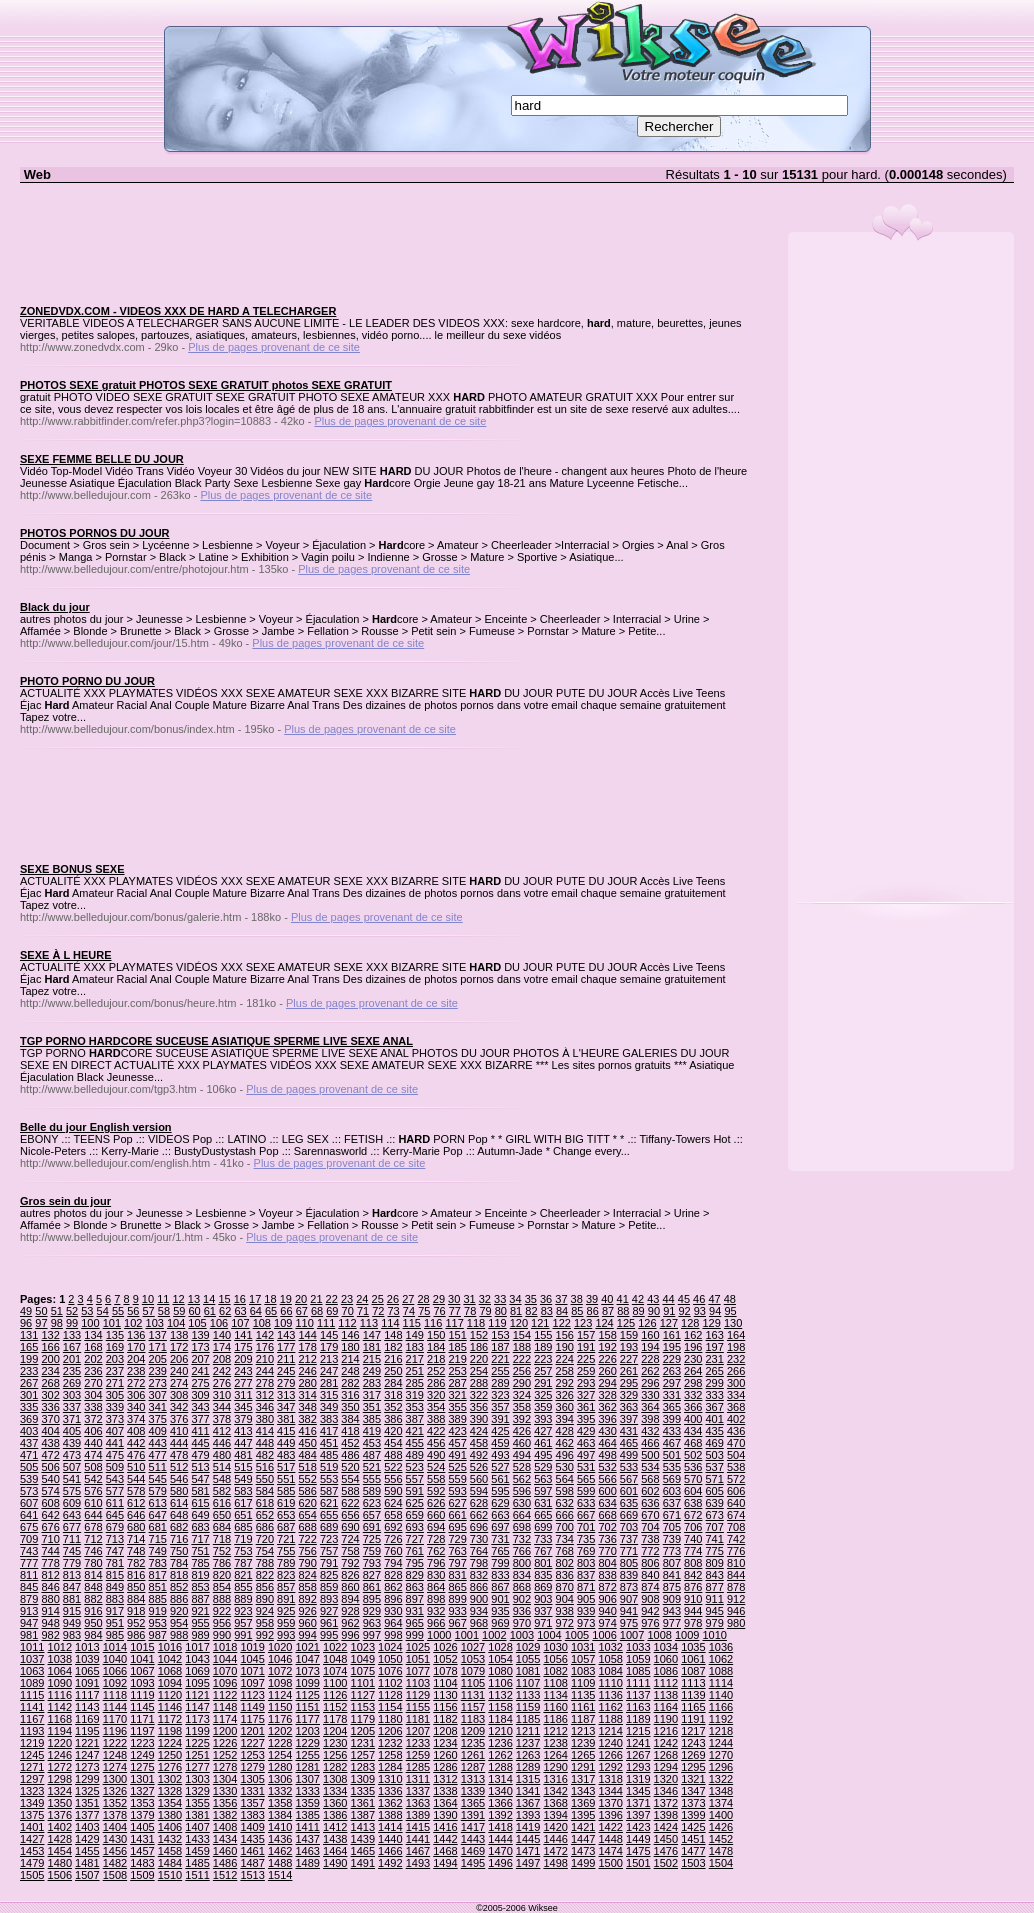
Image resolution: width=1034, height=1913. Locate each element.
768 (565, 1551)
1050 (390, 1659)
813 (72, 1575)
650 (222, 1515)
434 (693, 1431)
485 (329, 1455)
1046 (280, 1659)
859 (329, 1587)
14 (209, 1299)
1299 (87, 1779)
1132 (500, 1695)
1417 (473, 1827)
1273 (87, 1767)
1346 (666, 1791)
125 (626, 1323)
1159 (528, 1707)
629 (500, 1503)
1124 (280, 1695)
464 (607, 1443)
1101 (363, 1683)
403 (29, 1431)
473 (72, 1455)
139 (200, 1335)
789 (286, 1563)
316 (350, 1395)
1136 (610, 1695)
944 (693, 1611)
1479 (32, 1863)
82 (531, 1311)
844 (736, 1575)
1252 (225, 1755)
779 (72, 1563)
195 (672, 1347)
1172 (170, 1719)
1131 (473, 1695)
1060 (666, 1659)
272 (136, 1383)
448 (265, 1443)
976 (650, 1623)
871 (586, 1587)
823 (286, 1575)
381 (286, 1419)
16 (240, 1299)
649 (200, 1515)
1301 (142, 1779)
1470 (500, 1851)
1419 (528, 1827)
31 (469, 1299)
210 (265, 1359)
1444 (500, 1839)
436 (736, 1431)
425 (500, 1431)
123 (583, 1323)
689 (329, 1527)
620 (307, 1503)
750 (179, 1551)
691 (372, 1527)
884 (136, 1599)
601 (629, 1491)
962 (350, 1623)
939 (586, 1611)
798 (479, 1563)
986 (136, 1635)
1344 (610, 1791)
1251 (197, 1755)
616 (222, 1503)
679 (115, 1527)
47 (714, 1299)
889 (243, 1599)
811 (29, 1575)
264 (693, 1371)
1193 (32, 1731)
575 (72, 1491)
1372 (666, 1803)
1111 (638, 1683)
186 (479, 1347)
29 (439, 1299)
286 (436, 1383)
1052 (445, 1659)
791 (329, 1563)
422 (436, 1431)
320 (436, 1395)
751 (200, 1551)
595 (500, 1491)
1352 (115, 1803)
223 (543, 1359)
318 (393, 1395)
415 (286, 1431)
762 (436, 1551)
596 (522, 1491)
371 (72, 1419)
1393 (528, 1815)
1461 (252, 1851)
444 (179, 1443)
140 (222, 1335)
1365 (473, 1803)
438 (50, 1443)
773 (672, 1551)
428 (565, 1431)
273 (158, 1383)
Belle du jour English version (96, 1127)
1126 (335, 1695)
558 (436, 1479)
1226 (225, 1743)
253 (457, 1371)
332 (693, 1395)
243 (243, 1371)
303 (72, 1395)
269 (72, 1383)
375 (158, 1419)
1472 (555, 1851)
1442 (445, 1839)
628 (479, 1503)
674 (736, 1515)
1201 (252, 1731)
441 (115, 1443)
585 (286, 1491)
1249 (142, 1755)
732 (522, 1539)
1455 (87, 1851)
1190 (666, 1719)
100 (90, 1323)
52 (72, 1311)
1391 (473, 1815)
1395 (583, 1815)
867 (500, 1587)
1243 (693, 1743)
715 (158, 1539)
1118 (115, 1695)
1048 (335, 1659)
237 (115, 1371)
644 (93, 1515)
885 (158, 1599)
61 (210, 1311)
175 (243, 1347)
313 (286, 1395)
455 (415, 1443)
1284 (390, 1767)
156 (565, 1335)
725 (372, 1539)
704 (650, 1527)
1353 (142, 1803)
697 (500, 1527)
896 (393, 1599)
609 (72, 1503)
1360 (335, 1803)
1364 (445, 1803)
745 (72, 1551)
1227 (252, 1743)
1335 (363, 1791)
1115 (32, 1695)
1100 (335, 1683)
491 (457, 1455)
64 (256, 1311)
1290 (555, 1767)
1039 (87, 1659)
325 (543, 1395)
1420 (555, 1827)
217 (415, 1359)
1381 (197, 1815)
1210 (500, 1731)
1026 (445, 1647)
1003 (522, 1635)
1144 (115, 1707)
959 (286, 1623)
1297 (32, 1779)
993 (286, 1635)
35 (531, 1299)
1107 (528, 1683)
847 (72, 1587)
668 (607, 1515)
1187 (583, 1719)
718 (222, 1539)
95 (730, 1311)
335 (29, 1407)
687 (286, 1527)
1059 (638, 1659)
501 (672, 1455)
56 (133, 1311)
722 (307, 1539)
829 (415, 1575)
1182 (445, 1719)
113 (369, 1323)
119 (497, 1323)
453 (372, 1443)
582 (222, 1491)
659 (415, 1515)
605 (715, 1491)
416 (307, 1431)
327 (586, 1395)
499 (629, 1455)
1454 (60, 1851)
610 (93, 1503)
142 (265, 1335)
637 (672, 1503)
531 (586, 1467)
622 (350, 1503)
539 (29, 1479)
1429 (87, 1839)
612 (136, 1503)
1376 (60, 1815)
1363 (418, 1803)
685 (243, 1527)
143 (286, 1335)
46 (699, 1299)
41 (623, 1299)
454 (393, 1443)
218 (436, 1359)
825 (329, 1575)
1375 (32, 1815)
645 (115, 1515)
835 (543, 1575)
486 (350, 1455)
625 (415, 1503)
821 (243, 1575)
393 (543, 1419)
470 (736, 1443)
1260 (445, 1755)
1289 (528, 1767)
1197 (142, 1731)
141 (243, 1335)
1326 (115, 1791)
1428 (60, 1839)
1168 (60, 1719)
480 (222, 1455)
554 (350, 1479)
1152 (335, 1707)
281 (329, 1383)
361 (586, 1407)
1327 (142, 1791)
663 (500, 1515)
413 (243, 1431)
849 (115, 1587)
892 (307, 1599)
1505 (32, 1875)
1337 (418, 1791)
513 (200, 1467)
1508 (115, 1875)
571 (715, 1479)
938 (565, 1611)
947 (29, 1623)
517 (286, 1467)
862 (393, 1587)
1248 (115, 1755)
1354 (170, 1803)
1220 (60, 1743)
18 (270, 1299)
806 (650, 1563)
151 (457, 1335)
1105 (473, 1683)
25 (378, 1299)
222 (522, 1359)
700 (565, 1527)
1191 (693, 1719)
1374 (721, 1803)
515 (243, 1467)
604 (693, 1491)
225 (586, 1359)
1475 (638, 1851)
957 (243, 1623)
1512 (225, 1875)
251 (415, 1371)
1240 (610, 1743)
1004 (549, 1635)
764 (479, 1551)
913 (29, 1611)
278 (265, 1383)
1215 (638, 1731)
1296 (721, 1767)
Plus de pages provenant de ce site (274, 347)
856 (265, 1587)
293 (586, 1383)
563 (543, 1479)
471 (29, 1455)
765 (500, 1551)
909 (672, 1599)
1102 (390, 1683)
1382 (225, 1815)
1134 (555, 1695)
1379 (142, 1815)
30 (454, 1299)
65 (271, 1311)
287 (457, 1383)
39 (592, 1299)
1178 (335, 1719)
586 (307, 1491)
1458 (170, 1851)
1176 (280, 1719)
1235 (473, 1743)
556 (393, 1479)
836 (565, 1575)
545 (158, 1479)
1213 (583, 1731)
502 (693, 1455)
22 (332, 1299)
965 (415, 1623)
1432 (170, 1839)
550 (265, 1479)
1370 (610, 1803)
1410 (280, 1827)
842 (693, 1575)
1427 (32, 1839)
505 (29, 1467)
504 (736, 1455)
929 (372, 1611)
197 (715, 1347)
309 (200, 1395)
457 (457, 1443)
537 (715, 1467)
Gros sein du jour (65, 1201)
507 (72, 1467)
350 (350, 1407)
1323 (32, 1791)
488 (393, 1455)
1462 (280, 1851)
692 (393, 1527)
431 (629, 1431)
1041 (142, 1659)
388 (436, 1419)
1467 (418, 1851)
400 (693, 1419)
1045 (252, 1659)
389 (457, 1419)
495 (543, 1455)
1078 (445, 1671)
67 (302, 1311)
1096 (225, 1683)
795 (415, 1563)
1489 (307, 1863)
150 (436, 1335)
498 (607, 1455)
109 (283, 1323)
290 (522, 1383)
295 (629, 1383)
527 (500, 1467)
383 (329, 1419)
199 (29, 1359)
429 (586, 1431)
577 (115, 1491)
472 (50, 1455)
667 (586, 1515)
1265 (583, 1755)
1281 (307, 1767)
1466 (390, 1851)
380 (265, 1419)
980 (736, 1623)
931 (415, 1611)
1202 (280, 1731)
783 (158, 1563)
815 (115, 1575)
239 (158, 1371)
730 (479, 1539)
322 (479, 1395)
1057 (583, 1659)
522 (393, 1467)
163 (715, 1335)
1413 (363, 1827)
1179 (363, 1719)
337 (72, 1407)
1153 (363, 1707)
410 (179, 1431)
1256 (335, 1755)
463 (586, 1443)
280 (307, 1383)
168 (93, 1347)
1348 (721, 1791)
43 (653, 1299)
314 (307, 1395)
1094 (170, 1683)
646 (136, 1515)
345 (243, 1407)
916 (93, 1611)
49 (26, 1311)
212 (307, 1359)
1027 (473, 1647)
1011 (32, 1647)
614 (179, 1503)
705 (672, 1527)
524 (436, 1467)
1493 (418, 1863)
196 (693, 1347)
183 (415, 1347)
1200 (225, 1731)
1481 (87, 1863)
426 (522, 1431)
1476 (666, 1851)
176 (265, 1347)
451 (329, 1443)
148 (393, 1335)
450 (307, 1443)
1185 (528, 1719)
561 (500, 1479)
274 (179, 1383)
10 (148, 1299)
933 (457, 1611)
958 (265, 1623)
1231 (363, 1743)
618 (265, 1503)
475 (115, 1455)
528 (522, 1467)
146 (350, 1335)
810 (736, 1563)
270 (93, 1383)
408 (136, 1431)
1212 (555, 1731)
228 (650, 1359)
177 (286, 1347)
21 (316, 1299)
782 (136, 1563)
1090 (60, 1683)
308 (179, 1395)
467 (672, 1443)
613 (158, 1503)
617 (243, 1503)
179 (329, 1347)
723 (329, 1539)
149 (415, 1335)
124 (604, 1323)
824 (307, 1575)
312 (265, 1395)
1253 (252, 1755)
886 (179, 1599)
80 (501, 1311)
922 (222, 1611)
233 (29, 1371)
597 (543, 1491)
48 (730, 1299)
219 (457, 1359)
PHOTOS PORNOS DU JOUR (95, 533)
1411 (307, 1827)
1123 (252, 1695)
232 (736, 1359)
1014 (115, 1647)
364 (650, 1407)
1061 (693, 1659)
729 (457, 1539)
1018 (225, 1647)
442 (136, 1443)
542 (93, 1479)
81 (516, 1311)
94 (715, 1311)
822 (265, 1575)
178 (307, 1347)
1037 (32, 1659)
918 (136, 1611)
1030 (555, 1647)
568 (650, 1479)
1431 (142, 1839)
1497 (528, 1863)
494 (522, 1455)
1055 (528, 1659)
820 (222, 1575)
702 (607, 1527)
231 (715, 1359)
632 (565, 1503)
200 (50, 1359)
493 (500, 1455)
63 (240, 1311)
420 (393, 1431)
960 (307, 1623)
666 (565, 1515)
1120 (170, 1695)
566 (607, 1479)
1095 (197, 1683)
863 (415, 1587)
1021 (307, 1647)
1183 (473, 1719)
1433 (197, 1839)
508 (93, 1467)
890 (265, 1599)
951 (115, 1623)
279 (286, 1383)
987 (158, 1635)
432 (650, 1431)
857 (286, 1587)
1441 (418, 1839)
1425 (693, 1827)
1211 (528, 1731)
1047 (307, 1659)
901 (500, 1599)
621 (329, 1503)
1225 (197, 1743)
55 (118, 1311)
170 (136, 1347)
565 (586, 1479)
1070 (225, 1671)
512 (179, 1467)
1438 (335, 1839)
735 (586, 1539)
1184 (500, 1719)
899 (457, 1599)
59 (179, 1311)
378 (222, 1419)
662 (479, 1515)
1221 (87, 1743)
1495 (473, 1863)
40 (607, 1299)
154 (522, 1335)
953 (158, 1623)
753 (243, 1551)
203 (115, 1359)
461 (543, 1443)
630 (522, 1503)
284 (393, 1383)
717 (200, 1539)
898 (436, 1599)
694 (436, 1527)
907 (629, 1599)
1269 (693, 1755)
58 (164, 1311)
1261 (473, 1755)
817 (158, 1575)
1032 (610, 1647)
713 (115, 1539)
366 (693, 1407)
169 (115, 1347)
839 (629, 1575)
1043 (197, 1659)
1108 (555, 1683)
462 (565, 1443)
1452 (721, 1839)
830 (436, 1575)
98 (57, 1323)
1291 (583, 1767)
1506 (60, 1875)
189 (543, 1347)
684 (222, 1527)
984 (93, 1635)
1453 (32, 1851)
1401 (32, 1827)
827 (372, 1575)
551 (286, 1479)
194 (650, 1347)
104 (176, 1323)
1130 (445, 1695)
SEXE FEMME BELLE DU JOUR (102, 459)
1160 (555, 1707)
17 (255, 1299)
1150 (280, 1707)
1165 (693, 1707)
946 (736, 1611)
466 (650, 1443)
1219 (32, 1743)
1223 (142, 1743)
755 (286, 1551)
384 (350, 1419)
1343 (583, 1791)
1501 (638, 1863)
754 (265, 1551)
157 (586, 1335)
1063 (32, 1671)
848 (93, 1587)
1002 (494, 1635)
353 (415, 1407)
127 (669, 1323)
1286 (445, 1767)
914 (50, 1611)
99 (72, 1323)
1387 (363, 1815)
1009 (687, 1635)
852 (179, 1587)
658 (393, 1515)
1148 (225, 1707)
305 (115, 1395)
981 (29, 1635)
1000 (439, 1635)
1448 (610, 1839)
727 (415, 1539)
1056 (555, 1659)
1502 (666, 1863)
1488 (280, 1863)
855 (243, 1587)
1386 (335, 1815)
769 (586, 1551)
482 (265, 1455)
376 (179, 1419)
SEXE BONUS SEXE (72, 869)
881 (72, 1599)
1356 (225, 1803)
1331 (252, 1791)
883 (115, 1599)
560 (479, 1479)
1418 (500, 1827)
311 (243, 1395)
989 (200, 1635)
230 (693, 1359)
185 (457, 1347)
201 (72, 1359)
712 (93, 1539)
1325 (87, 1791)
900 (479, 1599)
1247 (87, 1755)
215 (372, 1359)
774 (693, 1551)
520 (350, 1467)
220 (479, 1359)
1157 (473, 1707)
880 (50, 1599)
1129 (418, 1695)
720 (265, 1539)
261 (629, 1371)
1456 (115, 1851)
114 (390, 1323)
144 (307, 1335)
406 (93, 1431)
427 (543, 1431)
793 (372, 1563)
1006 (604, 1635)
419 (372, 1431)
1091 (87, 1683)
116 (433, 1323)
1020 (280, 1647)
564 (565, 1479)
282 (350, 1383)
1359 (307, 1803)
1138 (666, 1695)
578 (136, 1491)
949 (72, 1623)
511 (158, 1467)
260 (607, 1371)
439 (72, 1443)
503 (715, 1455)
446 (222, 1443)
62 (225, 1311)
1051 (418, 1659)
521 (372, 1467)
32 (485, 1299)
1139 (693, 1695)
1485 (197, 1863)
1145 (142, 1707)
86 (593, 1311)
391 (500, 1419)
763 (457, 1551)
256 (522, 1371)
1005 (577, 1635)
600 (607, 1491)
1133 (528, 1695)
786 (222, 1563)
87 (608, 1311)
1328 (170, 1791)
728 (436, 1539)
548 (222, 1479)
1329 (197, 1791)
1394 (555, 1815)
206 (179, 1359)
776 (736, 1551)
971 (543, 1623)
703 (629, 1527)
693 (415, 1527)
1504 (721, 1863)
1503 (693, 1863)
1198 (170, 1731)
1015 (142, 1647)
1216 (666, 1731)
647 (158, 1515)
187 (500, 1347)
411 (200, 1431)
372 (93, 1419)
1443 (473, 1839)
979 (715, 1623)
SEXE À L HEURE (66, 955)
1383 (252, 1815)
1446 (555, 1839)
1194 (60, 1731)
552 (307, 1479)
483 (286, 1455)
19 (286, 1299)
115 (412, 1323)
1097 (252, 1683)
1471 (528, 1851)
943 (672, 1611)
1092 (115, 1683)
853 (200, 1587)
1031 (583, 1647)
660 (436, 1515)
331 (672, 1395)
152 (479, 1335)
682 (179, 1527)
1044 (225, 1659)
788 (265, 1563)
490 (436, 1455)
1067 (142, 1671)
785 (200, 1563)
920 (179, 1611)
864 (436, 1587)
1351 (87, 1803)
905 (586, 1599)
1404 (115, 1827)
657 (372, 1515)
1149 (252, 1707)
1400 (721, 1815)
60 (194, 1311)
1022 (335, 1647)
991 (243, 1635)
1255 (307, 1755)
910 (693, 1599)
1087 (693, 1671)
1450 (666, 1839)
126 (647, 1323)
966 (436, 1623)
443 (158, 1443)
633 (586, 1503)
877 (715, 1587)
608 (50, 1503)
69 (332, 1311)
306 (136, 1395)
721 (286, 1539)
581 (200, 1491)
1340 (500, 1791)
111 (326, 1323)
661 (457, 1515)
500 (650, 1455)
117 (454, 1323)
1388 (390, 1815)
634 (607, 1503)
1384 (280, 1815)
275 (200, 1383)
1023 (363, 1647)
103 (155, 1323)
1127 (363, 1695)
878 (736, 1587)
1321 (693, 1779)
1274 (115, 1767)
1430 (115, 1839)
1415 (418, 1827)
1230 (335, 1743)
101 (112, 1323)
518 (307, 1467)
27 (408, 1299)
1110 (610, 1683)
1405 (142, 1827)
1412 (335, 1827)
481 (243, 1455)
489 (415, 1455)
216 (393, 1359)
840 (650, 1575)
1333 (307, 1791)
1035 (693, 1647)
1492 (390, 1863)
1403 (87, 1827)
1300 (115, 1779)
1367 (528, 1803)
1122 (225, 1695)
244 (265, 1371)
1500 (610, 1863)
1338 (445, 1791)
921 (200, 1611)
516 (265, 1467)
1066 (115, 1671)
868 (522, 1587)
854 (222, 1587)
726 (393, 1539)
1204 (335, 1731)
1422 (610, 1827)
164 (736, 1335)
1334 (335, 1791)
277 (243, 1383)
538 (736, 1467)
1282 (335, 1767)
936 (522, 1611)
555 (372, 1479)
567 (629, 1479)
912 (736, 1599)
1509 (142, 1875)
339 (115, 1407)
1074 (335, 1671)
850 (136, 1587)
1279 (252, 1767)
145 (329, 1335)
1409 (252, 1827)
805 (629, 1563)
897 (415, 1599)
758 (350, 1551)
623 (372, 1503)
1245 (32, 1755)
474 (93, 1455)
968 (479, 1623)
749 (158, 1551)
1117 (87, 1695)
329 (629, 1395)
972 (565, 1623)
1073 (307, 1671)
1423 (638, 1827)
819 (200, 1575)
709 (29, 1539)
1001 (467, 1635)
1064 (60, 1671)
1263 (528, 1755)
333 (715, 1395)
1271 (32, 1767)
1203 (307, 1731)
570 (693, 1479)
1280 (280, 1767)
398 (650, 1419)
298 (693, 1383)
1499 (583, 1863)
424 (479, 1431)
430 (607, 1431)
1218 (721, 1731)
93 (700, 1311)
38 (577, 1299)
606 (736, 1491)
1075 (363, 1671)
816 (136, 1575)
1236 (500, 1743)
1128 (390, 1695)
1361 (363, 1803)
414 (265, 1431)
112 (347, 1323)
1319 (638, 1779)
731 (500, 1539)
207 (200, 1359)
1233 (418, 1743)
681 (158, 1527)
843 (715, 1575)
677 (72, 1527)
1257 (363, 1755)
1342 (555, 1791)
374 (136, 1419)
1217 (693, 1731)
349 (329, 1407)
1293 (638, 1767)
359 (543, 1407)
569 (672, 1479)
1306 (280, 1779)
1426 (721, 1827)
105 (197, 1323)
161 (672, 1335)
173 (200, 1347)
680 (136, 1527)
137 (158, 1335)
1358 (280, 1803)
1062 (721, 1659)
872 (607, 1587)
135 (115, 1335)
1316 (555, 1779)
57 (149, 1311)
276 (222, 1383)
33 (500, 1299)
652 (265, 1515)
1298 (60, 1779)
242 (222, 1371)
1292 (610, 1767)
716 (179, 1539)
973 (586, 1623)
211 (286, 1359)
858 (307, 1587)
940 (607, 1611)
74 (409, 1311)
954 (179, 1623)
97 (41, 1323)
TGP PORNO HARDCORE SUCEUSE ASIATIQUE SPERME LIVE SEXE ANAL (216, 1041)
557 (415, 1479)
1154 (390, 1707)
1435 (252, 1839)
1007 (632, 1635)
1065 (87, 1671)
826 (350, 1575)
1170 (115, 1719)
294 (607, 1383)
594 (479, 1491)
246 (307, 1371)
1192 (721, 1719)
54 (103, 1311)
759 (372, 1551)
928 (350, 1611)
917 (115, 1611)
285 (415, 1383)
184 (436, 1347)
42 (638, 1299)
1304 (225, 1779)
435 (715, 1431)
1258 (390, 1755)
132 (50, 1335)
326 (565, 1395)
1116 (60, 1695)
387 (415, 1419)
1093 (142, 1683)
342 (179, 1407)
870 (565, 1587)
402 (736, 1419)
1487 (252, 1863)
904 (565, 1599)
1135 (583, 1695)
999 (415, 1635)
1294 (666, 1767)
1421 (583, 1827)
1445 (528, 1839)
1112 (666, 1683)
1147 (197, 1707)
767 (543, 1551)
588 (350, 1491)
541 (72, 1479)
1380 (170, 1815)
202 (93, 1359)
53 (87, 1311)
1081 (528, 1671)
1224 (170, 1743)
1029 (528, 1647)
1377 (87, 1815)
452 (350, 1443)
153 (500, 1335)
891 (286, 1599)
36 (546, 1299)
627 (457, 1503)
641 (29, 1515)
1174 (225, 1719)
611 (115, 1503)
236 (93, 1371)
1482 (115, 1863)
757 (329, 1551)
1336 (390, 1791)
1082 (555, 1671)
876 (693, 1587)
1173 (197, 1719)
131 (29, 1335)
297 (672, 1383)
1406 (170, 1827)
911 (715, 1599)
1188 (610, 1719)
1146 (170, 1707)
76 (439, 1311)
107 (240, 1323)
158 (607, 1335)
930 (393, 1611)
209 (243, 1359)
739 (672, 1539)
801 (543, 1563)
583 (243, 1491)
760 (393, 1551)
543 (115, 1479)
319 (415, 1395)
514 (222, 1467)
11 (163, 1299)
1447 (583, 1839)
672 (693, 1515)
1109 (583, 1683)
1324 (60, 1791)
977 (672, 1623)
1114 (721, 1683)
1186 (555, 1719)
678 (93, 1527)
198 (736, 1347)
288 (479, 1383)
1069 (197, 1671)
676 (50, 1527)
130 (733, 1323)
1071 (252, 1671)
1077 (418, 1671)
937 (543, 1611)
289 (500, 1383)
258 (565, 1371)
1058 (610, 1659)
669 (629, 1515)
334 (736, 1395)
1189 (638, 1719)
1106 (500, 1683)
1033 (638, 1647)
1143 (87, 1707)
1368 (555, 1803)
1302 (170, 1779)
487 (372, 1455)
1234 (445, 1743)
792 (350, 1563)
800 (522, 1563)
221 (500, 1359)
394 (565, 1419)
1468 (445, 1851)
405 (72, 1431)
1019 (252, 1647)
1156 (445, 1707)
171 (158, 1347)
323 (500, 1395)
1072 (280, 1671)
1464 (335, 1851)
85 (577, 1311)
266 (736, 1371)
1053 (473, 1659)
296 (650, 1383)
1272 (60, 1767)
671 (672, 1515)
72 (378, 1311)
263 (672, 1371)
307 (158, 1395)
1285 (418, 1767)
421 (415, 1431)
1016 (170, 1647)
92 (684, 1311)
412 (222, 1431)
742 (736, 1539)
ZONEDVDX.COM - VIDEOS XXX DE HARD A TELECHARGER (178, 311)
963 (372, 1623)
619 (286, 1503)
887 (200, 1599)
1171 (142, 1719)
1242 (666, 1743)
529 (543, 1467)
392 (522, 1419)
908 (650, 1599)
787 (243, 1563)
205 (158, 1359)
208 (222, 1359)
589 (372, 1491)
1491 (363, 1863)
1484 (170, 1863)
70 (348, 1311)
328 (607, 1395)
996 (350, 1635)
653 (286, 1515)
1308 (335, 1779)
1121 (197, 1695)
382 (307, 1419)
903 (543, 1599)
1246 (60, 1755)
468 (693, 1443)
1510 (170, 1875)
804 (607, 1563)
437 (29, 1443)
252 (436, 1371)
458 (479, 1443)
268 (50, 1383)
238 (136, 1371)
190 (565, 1347)
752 (222, 1551)
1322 (721, 1779)
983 (72, 1635)
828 (393, 1575)
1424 (666, 1827)
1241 (638, 1743)
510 (136, 1467)
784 (179, 1563)
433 (672, 1431)
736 (607, 1539)
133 (72, 1335)
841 (672, 1575)
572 (736, 1479)
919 (158, 1611)
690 (350, 1527)
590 (393, 1491)
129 (711, 1323)
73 (394, 1311)
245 (286, 1371)
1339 (473, 1791)
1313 (473, 1779)
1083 (583, 1671)
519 (329, 1467)
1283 (363, 1767)
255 (500, 1371)
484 (307, 1455)
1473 (583, 1851)
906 (607, 1599)
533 (629, 1467)
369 (29, 1419)
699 (543, 1527)
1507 (87, 1875)
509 (115, 1467)
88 (623, 1311)
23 (347, 1299)
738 (650, 1539)
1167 (32, 1719)
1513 (252, 1875)
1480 (60, 1863)
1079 (473, 1671)
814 (93, 1575)
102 (133, 1323)
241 (200, 1371)
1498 (555, 1863)
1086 (666, 1671)
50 (41, 1311)
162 (693, 1335)
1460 (225, 1851)
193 (629, 1347)
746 (93, 1551)
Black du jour (55, 607)
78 (470, 1311)
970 (522, 1623)
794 (393, 1563)
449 (286, 1443)
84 (562, 1311)
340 (136, 1407)
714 (136, 1539)
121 (540, 1323)
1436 (280, 1839)
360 (565, 1407)
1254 (280, 1755)
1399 (693, 1815)
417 (329, 1431)
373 (115, 1419)
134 (93, 1335)
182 (393, 1347)
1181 (418, 1719)
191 (586, 1347)
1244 (721, 1743)
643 (72, 1515)
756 (307, 1551)
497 (586, 1455)
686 (265, 1527)
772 (650, 1551)
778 (50, 1563)
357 (500, 1407)
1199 (197, 1731)
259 (586, 1371)
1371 (638, 1803)
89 (639, 1311)
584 (265, 1491)
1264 (555, 1755)
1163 (638, 1707)
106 (219, 1323)
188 (522, 1347)
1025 (418, 1647)
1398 (666, 1815)
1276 (170, 1767)
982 (50, 1635)
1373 (693, 1803)
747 (115, 1551)
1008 (659, 1635)
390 (479, 1419)
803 (586, 1563)
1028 (500, 1647)
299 (715, 1383)
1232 (390, 1743)
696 (479, 1527)
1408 (225, 1827)
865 (457, 1587)
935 (500, 1611)
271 (115, 1383)
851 (158, 1587)
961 (329, 1623)
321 (457, 1395)
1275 (142, 1767)
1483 (142, 1863)
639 (715, 1503)
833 (500, 1575)
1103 (418, 1683)
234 (50, 1371)
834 (522, 1575)
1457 (142, 1851)
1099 (307, 1683)
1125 (307, 1695)
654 (307, 1515)
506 (50, 1467)
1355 (197, 1803)
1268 (666, 1755)
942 (650, 1611)
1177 (307, 1719)
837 (586, 1575)
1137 (638, 1695)
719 (243, 1539)
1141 (32, 1707)
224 (565, 1359)
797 (457, 1563)
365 (672, 1407)
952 (136, 1623)
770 (607, 1551)
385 (372, 1419)
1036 (721, 1647)
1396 (610, 1815)
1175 (252, 1719)
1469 (473, 1851)
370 (50, 1419)
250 (393, 1371)
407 (115, 1431)
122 (562, 1323)
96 (26, 1323)
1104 (445, 1683)
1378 (115, 1815)
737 (629, 1539)
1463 (307, 1851)
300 (736, 1383)
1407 (197, 1827)
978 (693, 1623)
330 (650, 1395)
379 (243, 1419)
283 (372, 1383)
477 (158, 1455)
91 (669, 1311)
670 (650, 1515)
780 (93, 1563)
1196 (115, 1731)
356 (479, 1407)
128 (690, 1323)
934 (479, 1611)
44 (668, 1299)
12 (178, 1299)
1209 (473, 1731)
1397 (638, 1815)
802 (565, 1563)
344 (222, 1407)
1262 (500, 1755)
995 (329, 1635)
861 (372, 1587)
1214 (610, 1731)
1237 (528, 1743)
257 (543, 1371)
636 (650, 1503)
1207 (418, 1731)
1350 (60, 1803)
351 (372, 1407)
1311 (418, 1779)
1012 (60, 1647)
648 (179, 1515)
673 (715, 1515)
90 (654, 1311)
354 (436, 1407)
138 (179, 1335)
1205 (363, 1731)
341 (158, 1407)
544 (136, 1479)
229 (672, 1359)
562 (522, 1479)
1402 (60, 1827)
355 (457, 1407)
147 (372, 1335)
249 (372, 1371)
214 (350, 1359)
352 (393, 1407)
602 (650, 1491)
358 (522, 1407)
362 (607, 1407)
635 (629, 1503)
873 (629, 1587)
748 (136, 1551)
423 (457, 1431)
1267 (638, 1755)
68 (317, 1311)
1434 (225, 1839)
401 (715, 1419)
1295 (693, 1767)
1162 (610, 1707)
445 (200, 1443)
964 (393, 1623)
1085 (638, 1671)
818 (179, 1575)
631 (543, 1503)
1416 (445, 1827)
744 (50, 1551)
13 (194, 1299)
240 (179, 1371)
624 (393, 1503)
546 (179, 1479)
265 (715, 1371)
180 (350, 1347)
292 (565, 1383)
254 (479, 1371)
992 (265, 1635)
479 (200, 1455)
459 (500, 1443)
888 (222, 1599)
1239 (583, 1743)
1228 (280, 1743)
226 (607, 1359)
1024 (390, 1647)
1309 (363, 1779)
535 (672, 1467)
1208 (445, 1731)
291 (543, 1383)
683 (200, 1527)
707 (715, 1527)
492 (479, 1455)
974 (607, 1623)
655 (329, 1515)
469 (715, 1443)
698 (522, 1527)
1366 (500, 1803)
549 (243, 1479)
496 (565, 1455)
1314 (500, 1779)
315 (329, 1395)
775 (715, 1551)
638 (693, 1503)
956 (222, 1623)
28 (423, 1299)
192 (607, 1347)
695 (457, 1527)
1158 (500, 1707)
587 (329, 1491)
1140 (721, 1695)
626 (436, 1503)
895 (372, 1599)
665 (543, 1515)
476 (136, 1455)
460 (522, 1443)
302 (50, 1395)
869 (543, 1587)
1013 (87, 1647)
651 (243, 1515)
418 (350, 1431)
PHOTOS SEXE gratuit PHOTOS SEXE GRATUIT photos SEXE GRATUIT (206, 385)
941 (629, 1611)
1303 (197, 1779)
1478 (721, 1851)
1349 (32, 1803)
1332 (280, 1791)
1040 (115, 1659)
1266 (610, 1755)
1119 (142, 1695)
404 (50, 1431)
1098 (280, 1683)
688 (307, 1527)
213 (329, 1359)
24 (362, 1299)
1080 (500, 1671)
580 (179, 1491)
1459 (197, 1851)
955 (200, 1623)
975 (629, 1623)
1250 (170, 1755)
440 (93, 1443)
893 (329, 1599)
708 (736, 1527)
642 (50, 1515)
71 (363, 1311)
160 (650, 1335)
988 (179, 1635)
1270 (721, 1755)
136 (136, 1335)
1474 (610, 1851)
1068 (170, 1671)
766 (522, 1551)
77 (455, 1311)
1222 (115, 1743)
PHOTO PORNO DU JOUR (87, 681)
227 (629, 1359)
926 (307, 1611)
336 (50, 1407)
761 (415, 1551)
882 (93, 1599)
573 (29, 1491)
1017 (197, 1647)
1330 (225, 1791)
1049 (363, 1659)
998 (393, 1635)
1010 (714, 1635)
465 (629, 1443)
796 (436, 1563)
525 (457, 1467)
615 (200, 1503)
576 (93, 1491)
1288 (500, 1767)
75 (424, 1311)
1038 (60, 1659)
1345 (638, 1791)
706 (693, 1527)
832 (479, 1575)
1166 (721, 1707)
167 (72, 1347)
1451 (693, 1839)
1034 (666, 1647)
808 (693, 1563)
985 (115, 1635)
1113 (693, 1683)
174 (222, 1347)
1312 (445, 1779)
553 (329, 1479)
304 (93, 1395)
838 (607, 1575)
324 (522, 1395)
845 (29, 1587)
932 (436, 1611)
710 (50, 1539)
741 (715, 1539)
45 (684, 1299)
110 (304, 1323)
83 (547, 1311)
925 (286, 1611)
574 (50, 1491)
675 (29, 1527)
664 (522, 1515)
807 (672, 1563)
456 (436, 1443)
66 (286, 1311)
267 (29, 1383)
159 (629, 1335)
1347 (693, 1791)
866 (479, 1587)
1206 (390, 1731)
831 (457, 1575)
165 (29, 1347)
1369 (583, 1803)
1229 (307, 1743)
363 (629, 1407)
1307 (307, 1779)
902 (522, 1599)
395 (586, 1419)
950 (93, 1623)
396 (607, 1419)
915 (72, 1611)
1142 (60, 1707)
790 (307, 1563)
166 (50, 1347)
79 (485, 1311)
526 (479, 1467)
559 (457, 1479)
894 (350, 1599)
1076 (390, 1671)
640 (736, 1503)
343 (200, 1407)
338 (93, 1407)
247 (329, 1371)
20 (301, 1299)
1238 (555, 1743)
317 (372, 1395)
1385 (307, 1815)
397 (629, 1419)
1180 (390, 1719)
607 (29, 1503)
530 (565, 1467)
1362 (390, 1803)
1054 (500, 1659)
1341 (528, 1791)
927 (329, 1611)
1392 (500, 1815)
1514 (280, 1875)
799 (500, 1563)
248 (350, 1371)
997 (372, 1635)
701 (586, 1527)
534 (650, 1467)
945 (715, 1611)
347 (286, 1407)
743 (29, 1551)
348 (307, 1407)
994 (307, 1635)
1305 (252, 1779)
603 (672, 1491)
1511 (197, 1875)
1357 (252, 1803)
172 (179, 1347)
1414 (390, 1827)
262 (650, 1371)
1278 (225, 1767)
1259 (418, 1755)
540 (50, 1479)
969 (500, 1623)
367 (715, 1407)
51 (57, 1311)
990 (222, 1635)
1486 (225, 1863)
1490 (335, 1863)
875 (672, 1587)
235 (72, 1371)
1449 (638, 1839)
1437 (307, 1839)
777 (29, 1563)
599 (586, 1491)
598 (565, 1491)
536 (693, 1467)
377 (200, 1419)
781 (115, 1563)
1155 (418, 1707)
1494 (445, 1863)
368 (736, 1407)
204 (136, 1359)
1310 (390, 1779)
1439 (363, 1839)
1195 (87, 1731)
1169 (87, 1719)
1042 (170, 1659)
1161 (583, 1707)
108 (262, 1323)
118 (476, 1323)
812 (50, 1575)
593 (457, 1491)
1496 (500, 1863)
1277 (197, 1767)
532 (607, 1467)
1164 (666, 1707)
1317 (583, 1779)
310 (222, 1395)
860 (350, 1587)
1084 (610, 1671)
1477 (693, 1851)
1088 (721, 1671)
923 (243, 1611)
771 (629, 1551)
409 (158, 1431)
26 (393, 1299)
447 (243, 1443)
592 (436, 1491)
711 (72, 1539)
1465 (363, 1851)
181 (372, 1347)
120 (519, 1323)
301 (29, 1395)
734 (565, 1539)
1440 (390, 1839)
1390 (445, 1815)
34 (515, 1299)
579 (158, 1491)
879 (29, 1599)
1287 (473, 1767)
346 (265, 1407)
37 (561, 1299)
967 (457, 1623)
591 (415, 1491)
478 (179, 1455)
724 (350, 1539)
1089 (32, 1683)
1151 (307, 1707)
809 (715, 1563)
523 (415, 1467)
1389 (418, 1815)
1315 (528, 1779)
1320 (666, 1779)
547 (200, 1479)
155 (543, 1335)
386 (393, 1419)
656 (350, 1515)
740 (693, 1539)
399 (672, 1419)
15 (224, 1299)
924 (265, 1611)
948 (50, 1623)
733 (543, 1539)
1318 (610, 1779)
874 (650, 1587)
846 (50, 1587)
